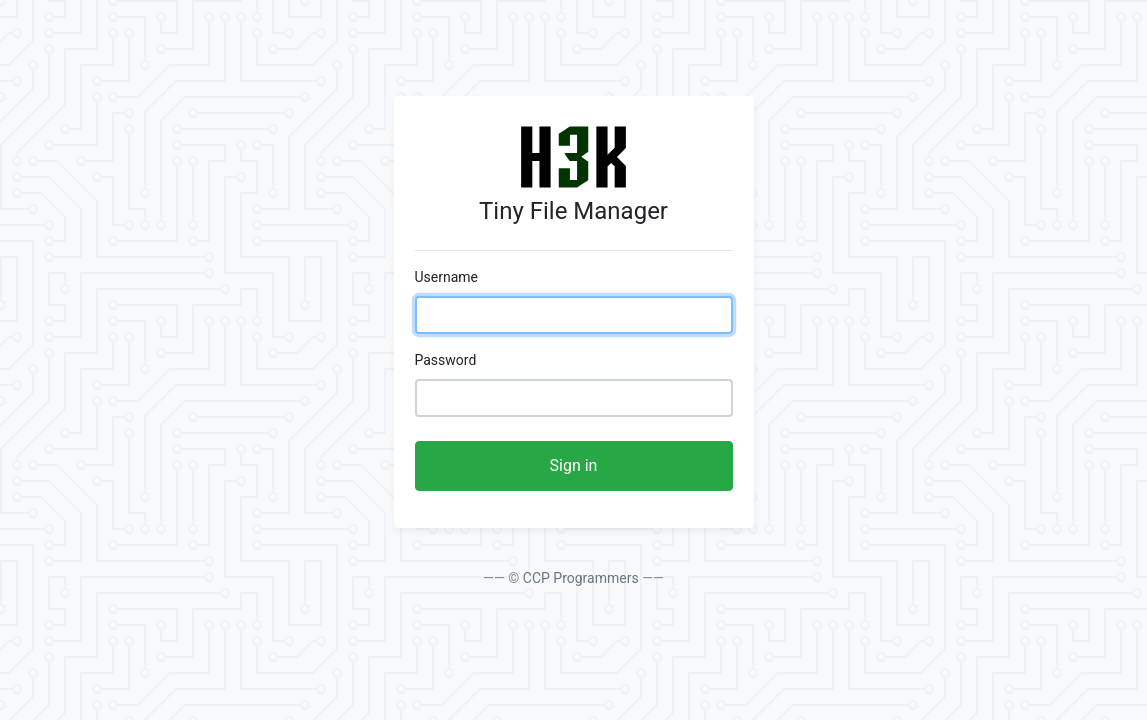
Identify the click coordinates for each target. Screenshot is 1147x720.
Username (447, 277)
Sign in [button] (574, 465)
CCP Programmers (581, 578)
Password (446, 360)
